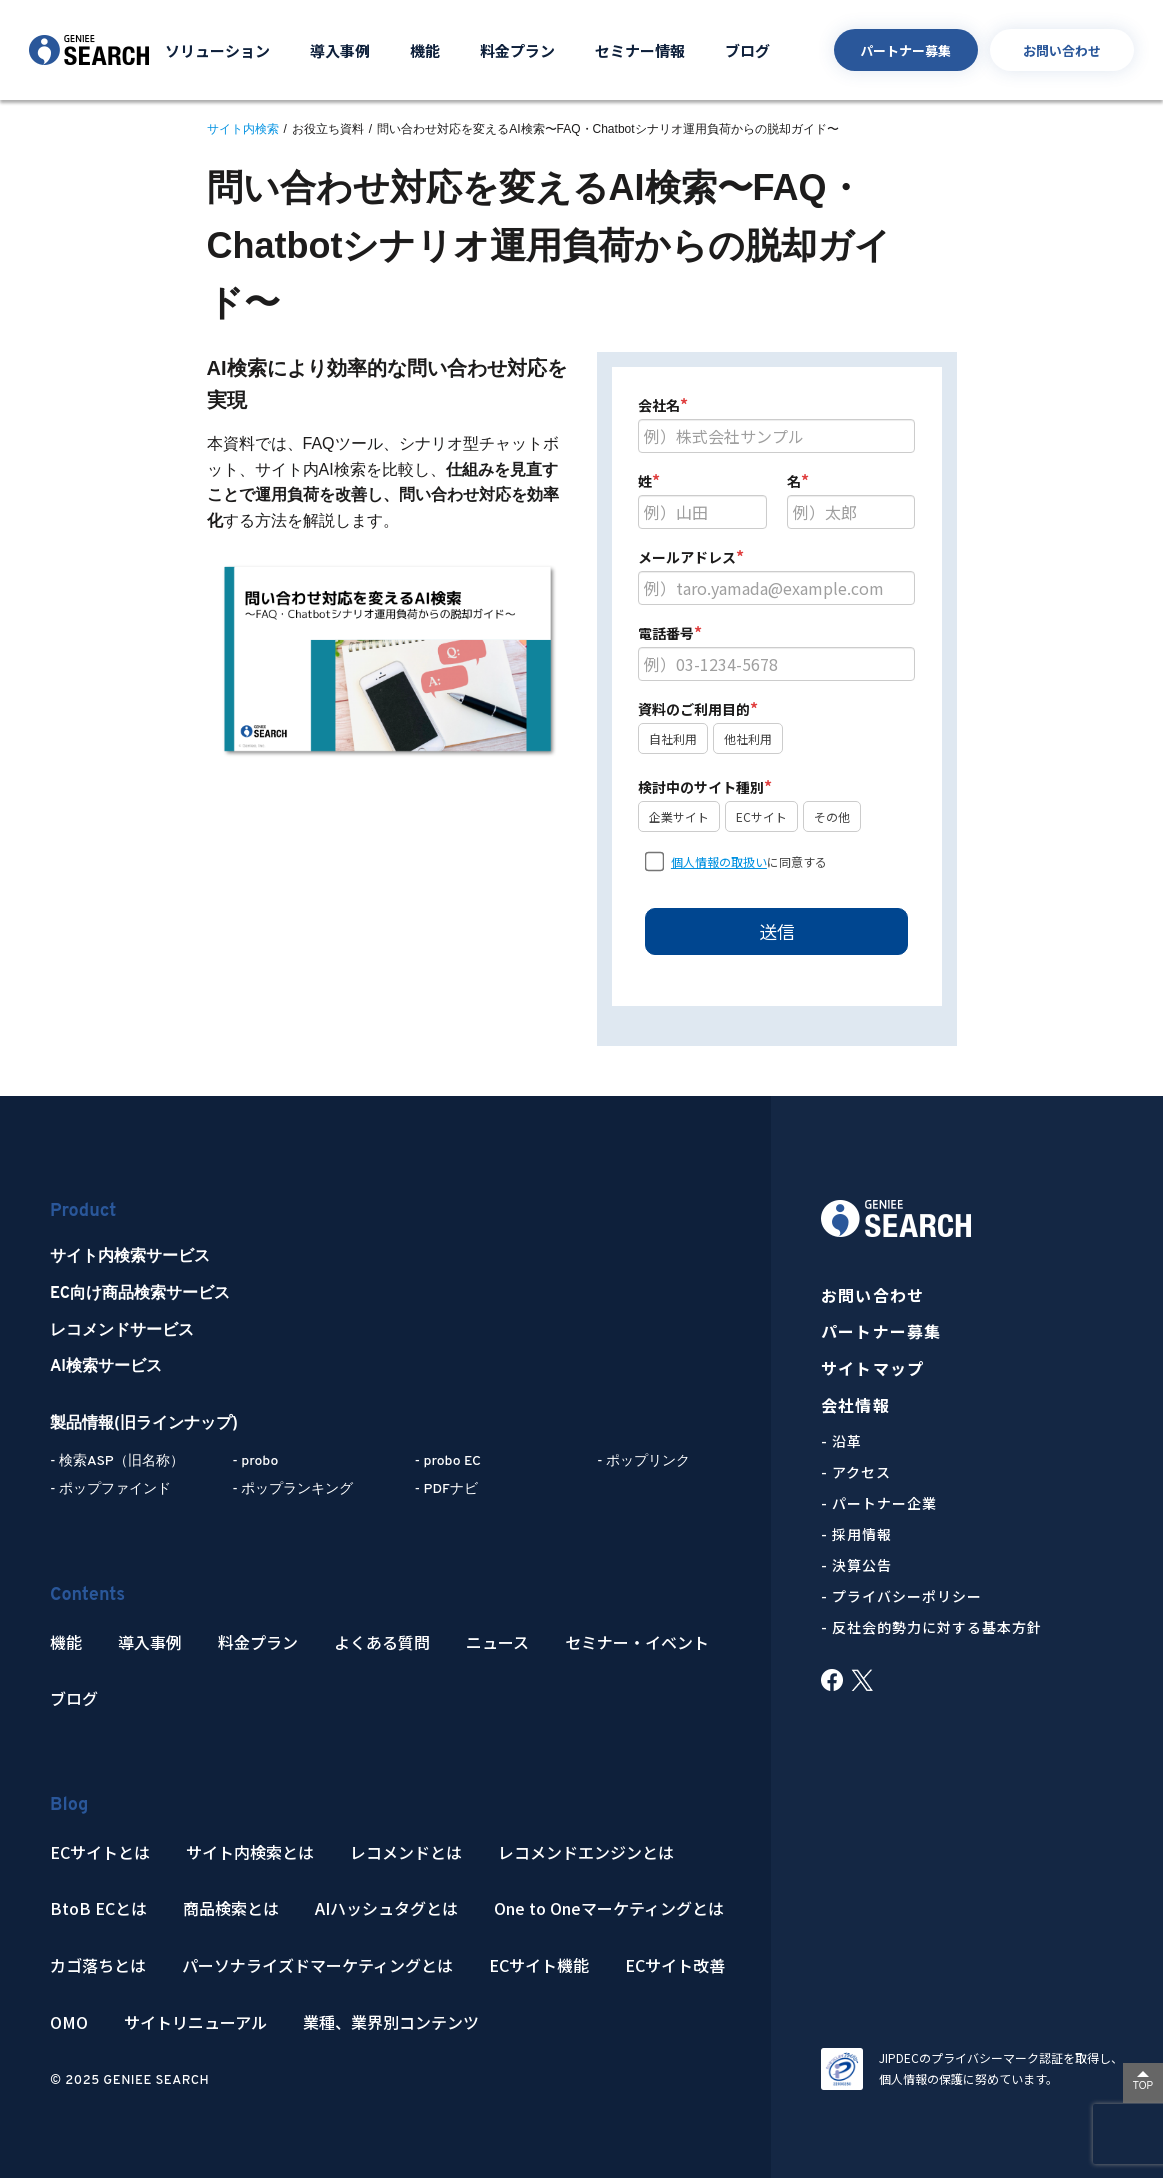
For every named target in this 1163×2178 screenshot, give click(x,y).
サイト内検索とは (250, 1852)
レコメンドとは (406, 1852)
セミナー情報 (640, 50)
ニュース (497, 1642)
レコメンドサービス (122, 1331)
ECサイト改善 (675, 1965)
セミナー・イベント (637, 1642)
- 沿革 (841, 1441)
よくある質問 (382, 1642)
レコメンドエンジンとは (586, 1852)
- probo (255, 1461)
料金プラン (517, 50)
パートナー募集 (905, 50)
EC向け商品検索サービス (140, 1294)
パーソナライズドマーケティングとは (317, 1965)
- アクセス (856, 1472)
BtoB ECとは (98, 1908)
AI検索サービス (106, 1367)
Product (83, 1211)
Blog (69, 1805)
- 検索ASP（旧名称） (117, 1461)
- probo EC (448, 1461)
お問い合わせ (1062, 50)
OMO (69, 2022)
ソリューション (217, 50)
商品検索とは (231, 1908)
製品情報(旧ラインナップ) (144, 1424)
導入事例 (340, 50)
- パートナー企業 (879, 1503)
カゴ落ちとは (98, 1965)
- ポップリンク (643, 1461)
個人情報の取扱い (719, 861)
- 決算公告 (856, 1565)
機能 (425, 50)
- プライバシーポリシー (901, 1596)
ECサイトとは (100, 1852)
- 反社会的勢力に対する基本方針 (931, 1627)
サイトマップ (872, 1368)
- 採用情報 (856, 1534)
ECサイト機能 (539, 1965)
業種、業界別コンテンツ (391, 2022)
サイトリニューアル (195, 2022)
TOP (1143, 2085)
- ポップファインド (110, 1489)
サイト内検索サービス (130, 1257)
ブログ (747, 50)
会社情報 (855, 1405)
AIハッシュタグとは (386, 1908)
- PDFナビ (446, 1489)
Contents (87, 1595)
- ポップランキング (292, 1489)
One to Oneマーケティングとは (609, 1908)
